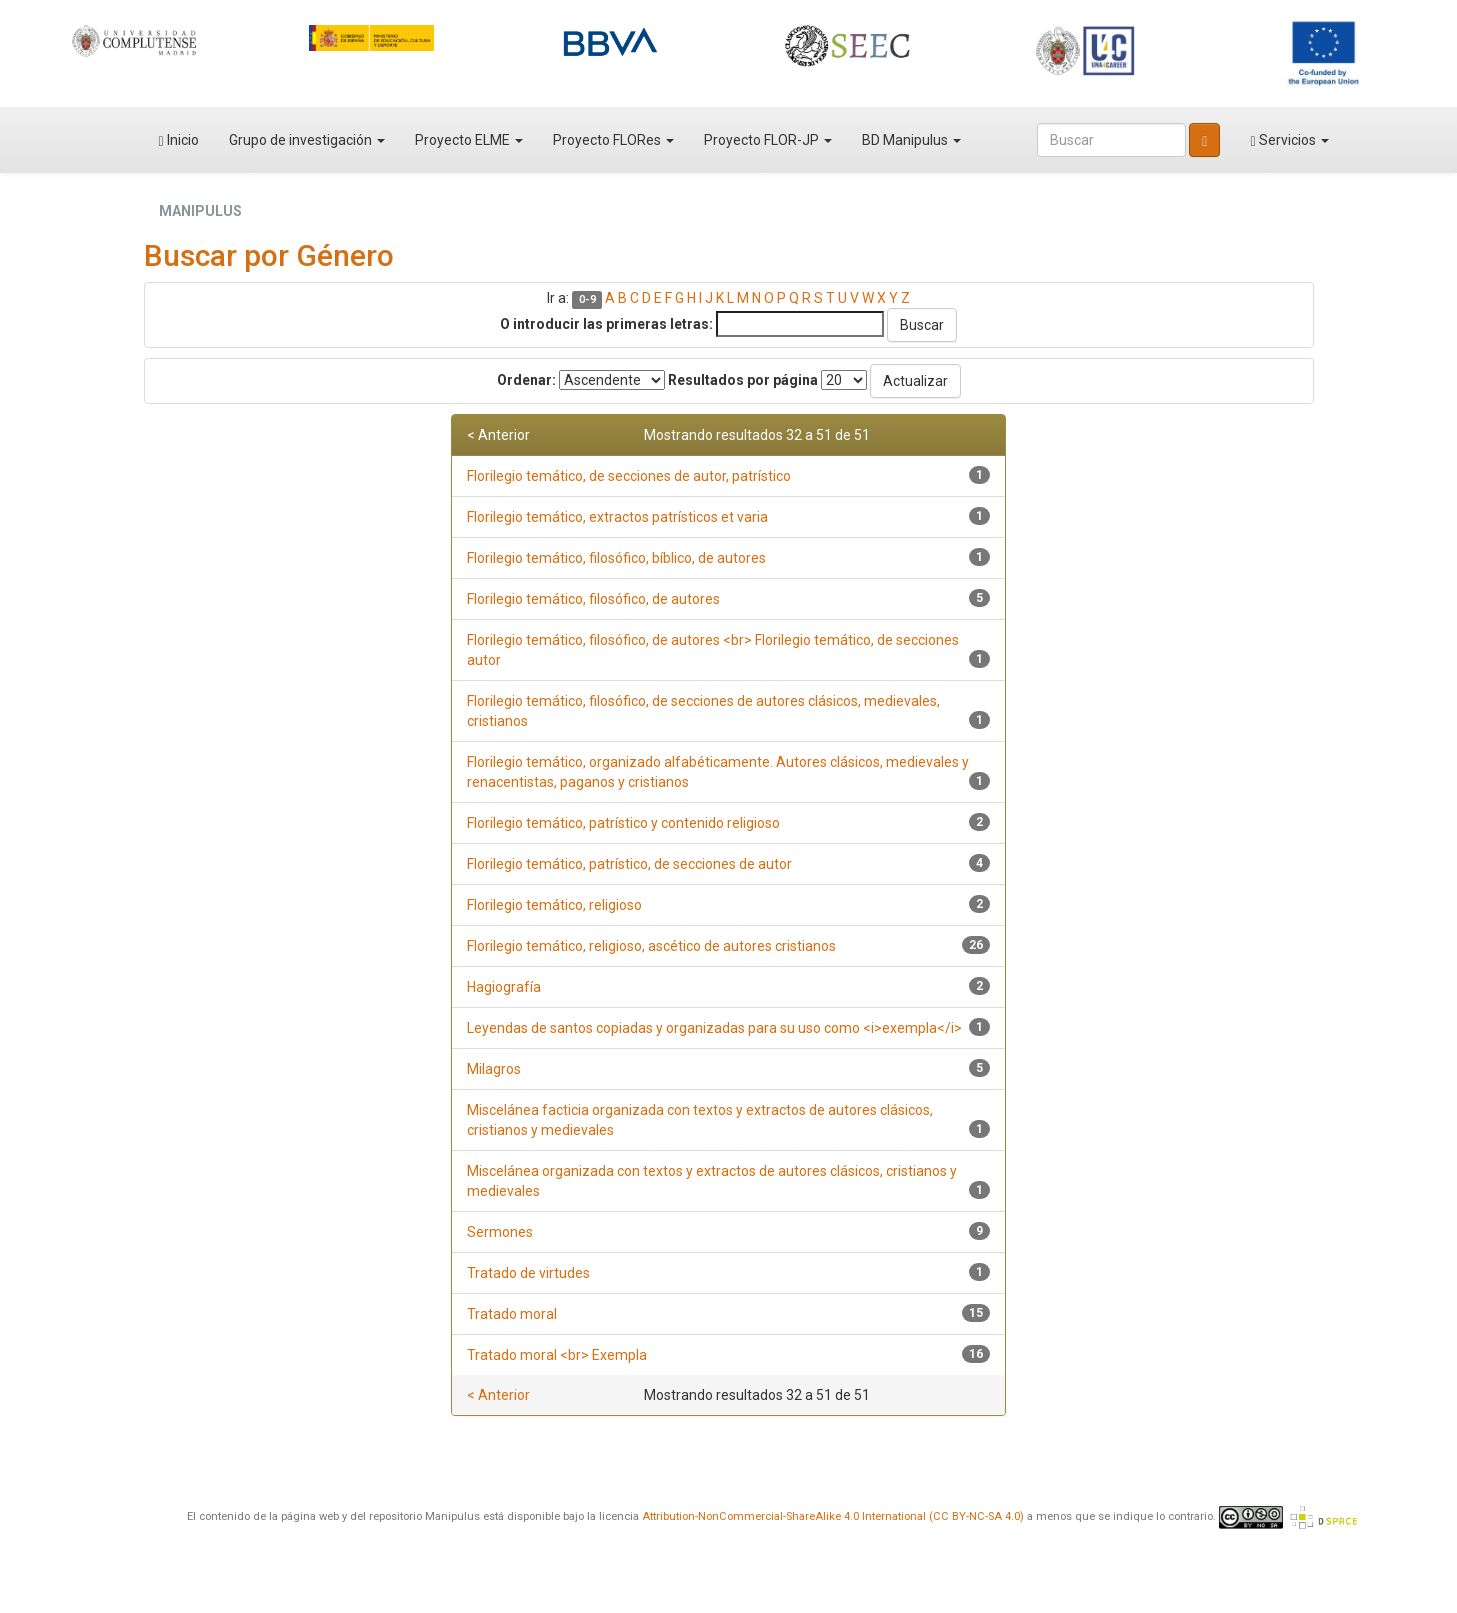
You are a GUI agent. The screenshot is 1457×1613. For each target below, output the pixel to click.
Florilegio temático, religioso (554, 905)
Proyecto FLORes (613, 140)
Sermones (500, 1232)
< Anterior (498, 435)
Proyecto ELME (469, 140)
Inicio (179, 140)
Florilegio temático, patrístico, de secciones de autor (629, 864)
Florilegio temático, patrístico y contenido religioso (623, 823)
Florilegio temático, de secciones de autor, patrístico (629, 476)
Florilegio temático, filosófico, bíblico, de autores (616, 558)
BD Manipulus (911, 140)
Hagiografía (504, 987)
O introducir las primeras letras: (606, 324)
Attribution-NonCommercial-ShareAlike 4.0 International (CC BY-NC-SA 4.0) (833, 1516)
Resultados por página (743, 380)
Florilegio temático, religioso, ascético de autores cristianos (651, 946)
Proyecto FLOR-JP (768, 140)
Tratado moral (512, 1314)
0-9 (587, 299)
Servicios (1289, 140)
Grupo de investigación (307, 140)
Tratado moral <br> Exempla (557, 1355)
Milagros (494, 1069)
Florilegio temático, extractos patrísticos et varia (617, 517)
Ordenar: (526, 380)
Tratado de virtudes (528, 1273)
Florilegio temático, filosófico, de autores (593, 599)
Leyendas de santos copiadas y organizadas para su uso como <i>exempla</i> (714, 1028)
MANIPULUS (200, 211)
